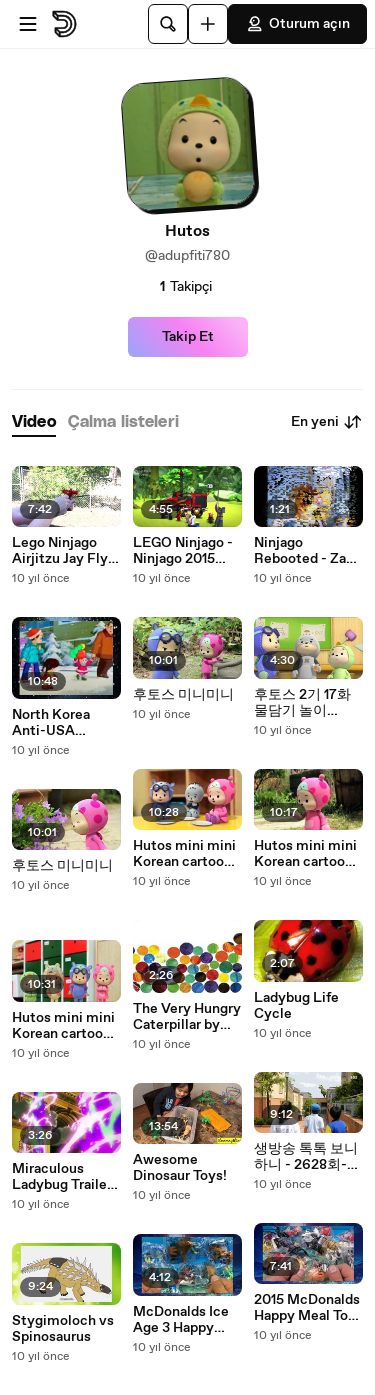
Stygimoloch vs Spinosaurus (63, 1329)
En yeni (327, 422)
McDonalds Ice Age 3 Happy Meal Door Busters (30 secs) (181, 1320)
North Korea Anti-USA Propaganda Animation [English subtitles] (51, 723)
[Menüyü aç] (28, 24)
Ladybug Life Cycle (296, 1006)
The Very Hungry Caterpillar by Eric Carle (187, 1017)
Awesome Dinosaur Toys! (180, 1168)
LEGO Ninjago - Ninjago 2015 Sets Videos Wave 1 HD (183, 551)
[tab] (34, 422)
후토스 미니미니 (62, 866)
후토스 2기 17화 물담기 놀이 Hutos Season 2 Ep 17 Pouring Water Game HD (305, 703)
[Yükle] (208, 24)
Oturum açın (297, 24)
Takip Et (188, 337)
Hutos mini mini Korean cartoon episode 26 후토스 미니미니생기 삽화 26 (63, 1026)
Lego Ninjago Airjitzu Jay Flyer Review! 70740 (66, 551)
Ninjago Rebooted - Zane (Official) (308, 551)
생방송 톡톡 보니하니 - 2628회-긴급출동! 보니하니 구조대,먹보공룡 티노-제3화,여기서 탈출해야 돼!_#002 (307, 1157)
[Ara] (168, 24)
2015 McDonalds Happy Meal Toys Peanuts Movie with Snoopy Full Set (308, 1308)
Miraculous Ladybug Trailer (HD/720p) (62, 1177)
